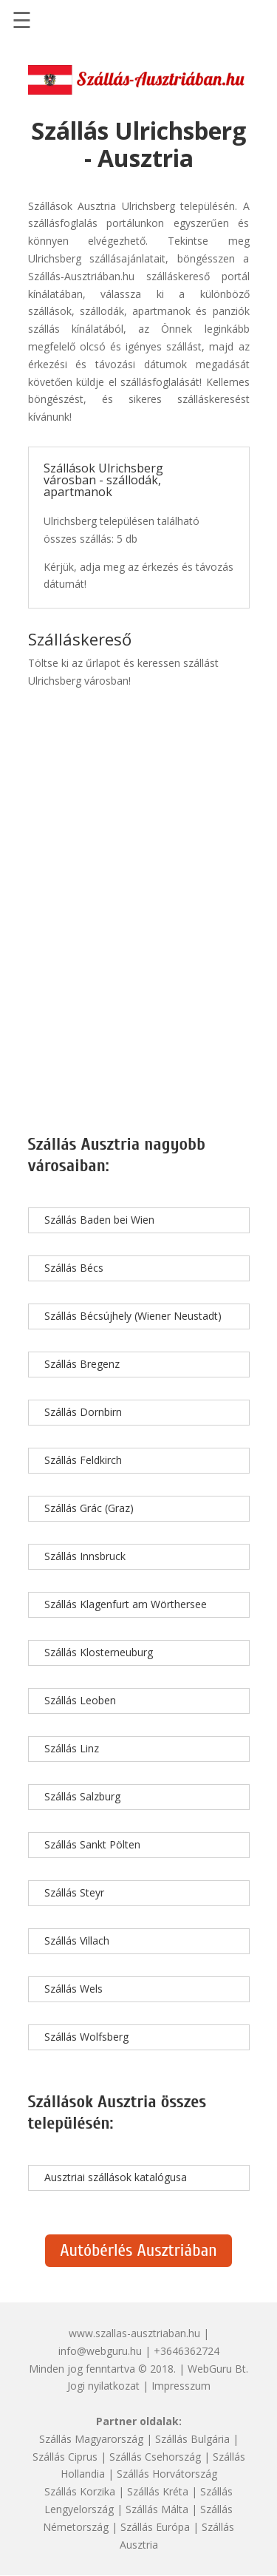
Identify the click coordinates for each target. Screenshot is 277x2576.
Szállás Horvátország (167, 2474)
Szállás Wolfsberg (86, 2037)
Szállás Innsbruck (85, 1556)
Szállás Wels (73, 1989)
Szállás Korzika (79, 2491)
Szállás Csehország (155, 2457)
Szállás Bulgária (192, 2439)
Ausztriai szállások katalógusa (115, 2177)
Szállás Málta (157, 2509)
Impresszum (181, 2386)
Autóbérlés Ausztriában (138, 2250)
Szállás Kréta (157, 2491)
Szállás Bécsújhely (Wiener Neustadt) (133, 1316)
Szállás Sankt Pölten (92, 1844)
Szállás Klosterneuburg (98, 1652)
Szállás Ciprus (65, 2457)
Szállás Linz (71, 1748)
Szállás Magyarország (91, 2439)
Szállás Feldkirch (83, 1460)
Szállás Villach (76, 1940)
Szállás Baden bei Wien (99, 1220)
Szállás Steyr (74, 1892)
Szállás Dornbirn (83, 1412)
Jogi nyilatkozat (103, 2386)
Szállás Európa (155, 2527)
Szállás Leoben (80, 1700)
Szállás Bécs (73, 1268)
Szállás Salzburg (82, 1796)
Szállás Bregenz (82, 1364)
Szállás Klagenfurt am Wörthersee (125, 1604)
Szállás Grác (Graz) (89, 1508)
